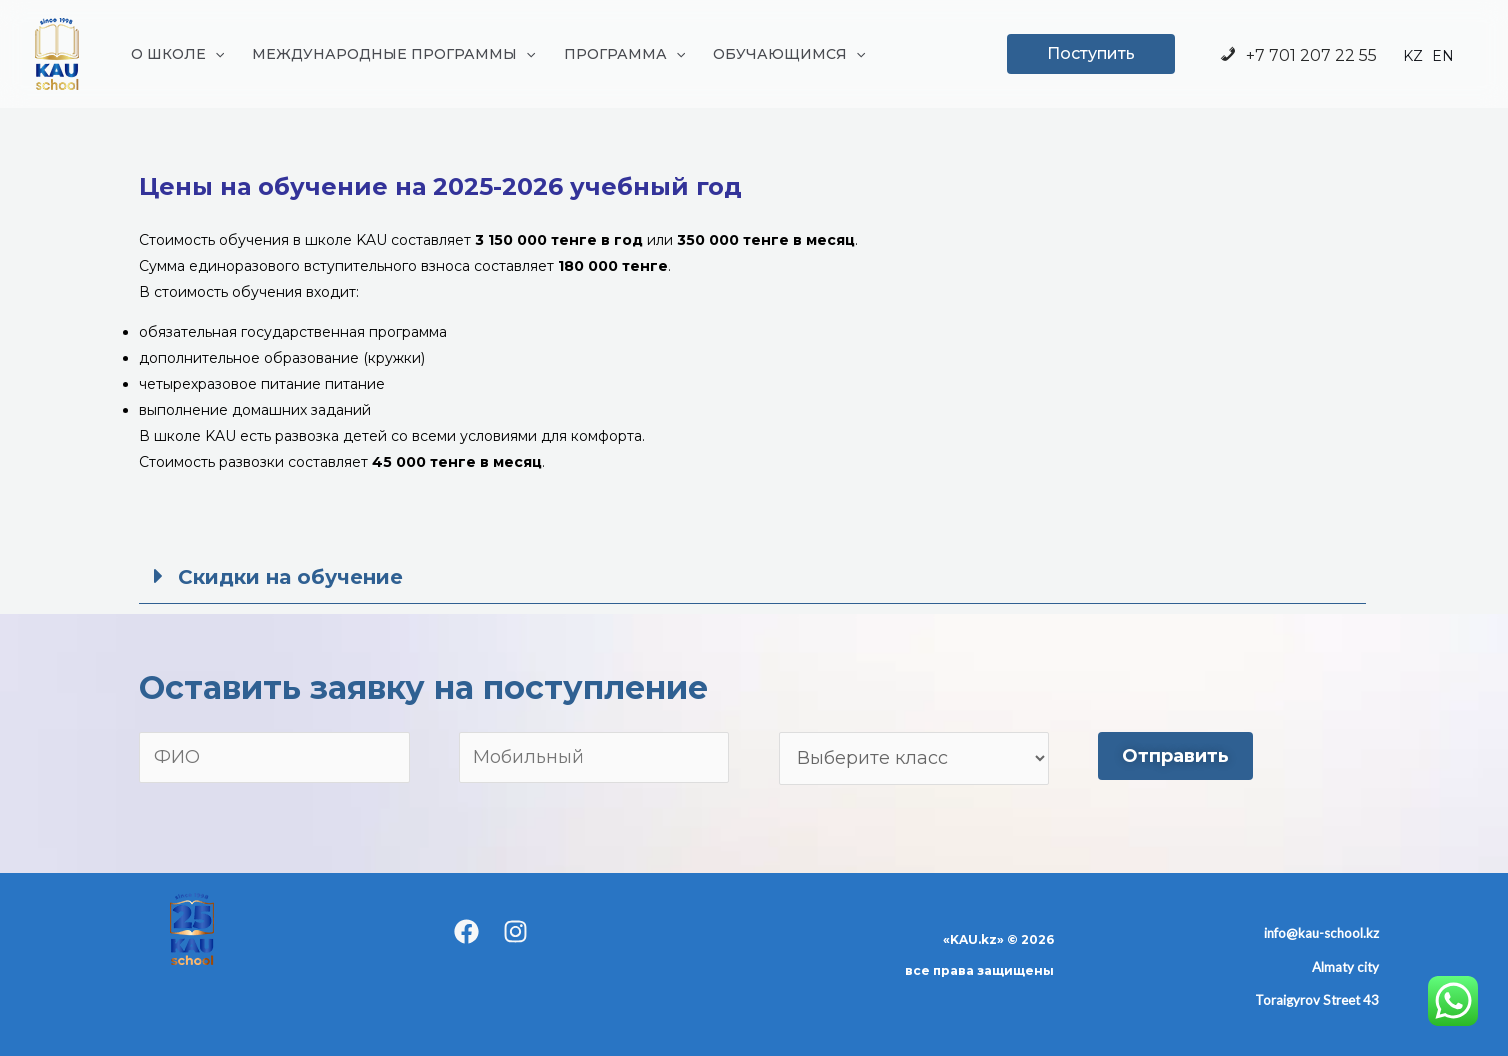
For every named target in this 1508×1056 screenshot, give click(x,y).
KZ (1413, 56)
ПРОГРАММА (624, 54)
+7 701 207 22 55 (1297, 55)
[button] (752, 576)
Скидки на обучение (290, 577)
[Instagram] (515, 931)
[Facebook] (466, 931)
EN (1443, 56)
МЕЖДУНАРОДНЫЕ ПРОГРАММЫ (393, 54)
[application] (215, 54)
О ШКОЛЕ (177, 54)
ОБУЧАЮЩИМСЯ (789, 54)
